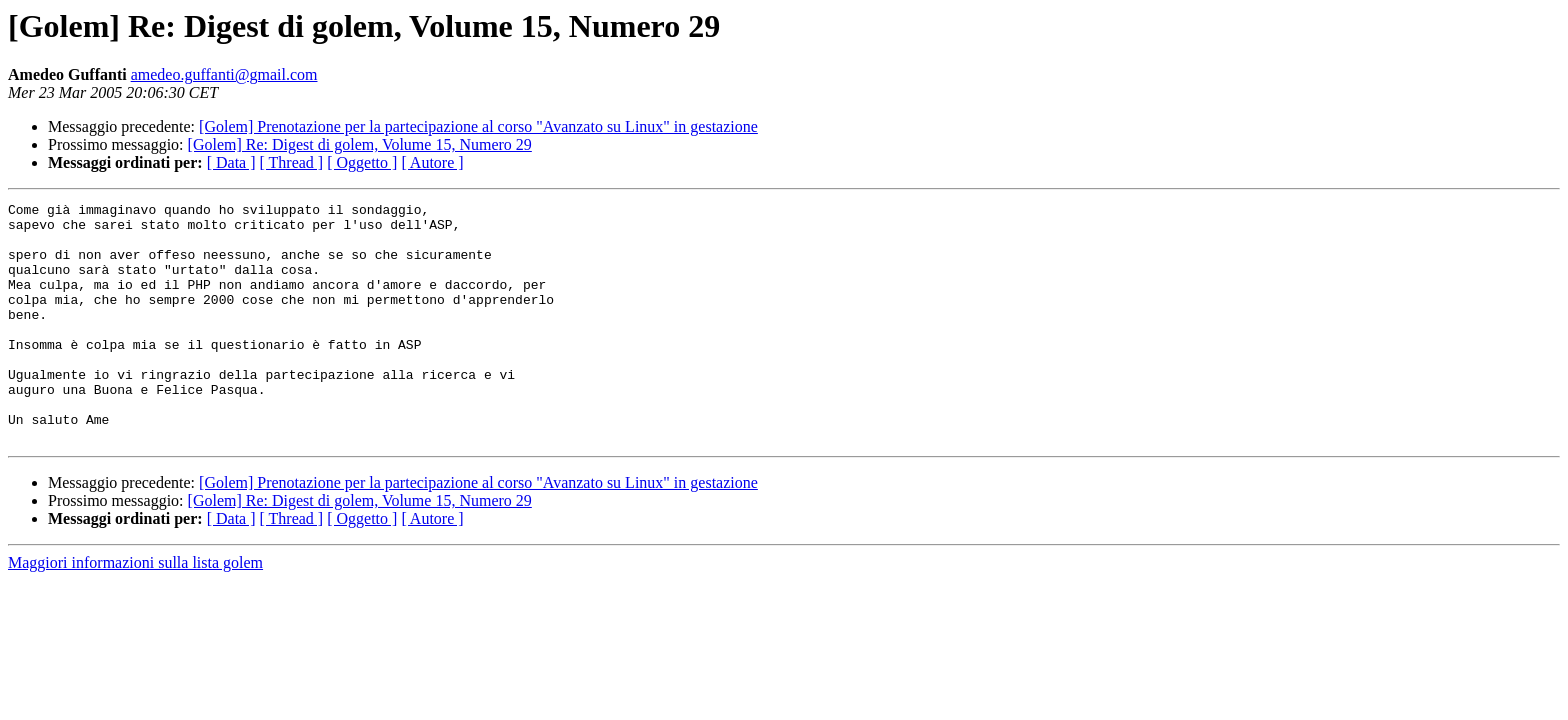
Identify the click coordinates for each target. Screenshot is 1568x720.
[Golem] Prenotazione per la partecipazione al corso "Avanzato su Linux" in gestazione (478, 126)
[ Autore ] (432, 162)
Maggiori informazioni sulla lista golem (135, 610)
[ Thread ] (292, 162)
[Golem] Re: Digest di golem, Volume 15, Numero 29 (360, 144)
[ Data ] (231, 162)
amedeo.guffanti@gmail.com (224, 74)
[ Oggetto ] (362, 162)
